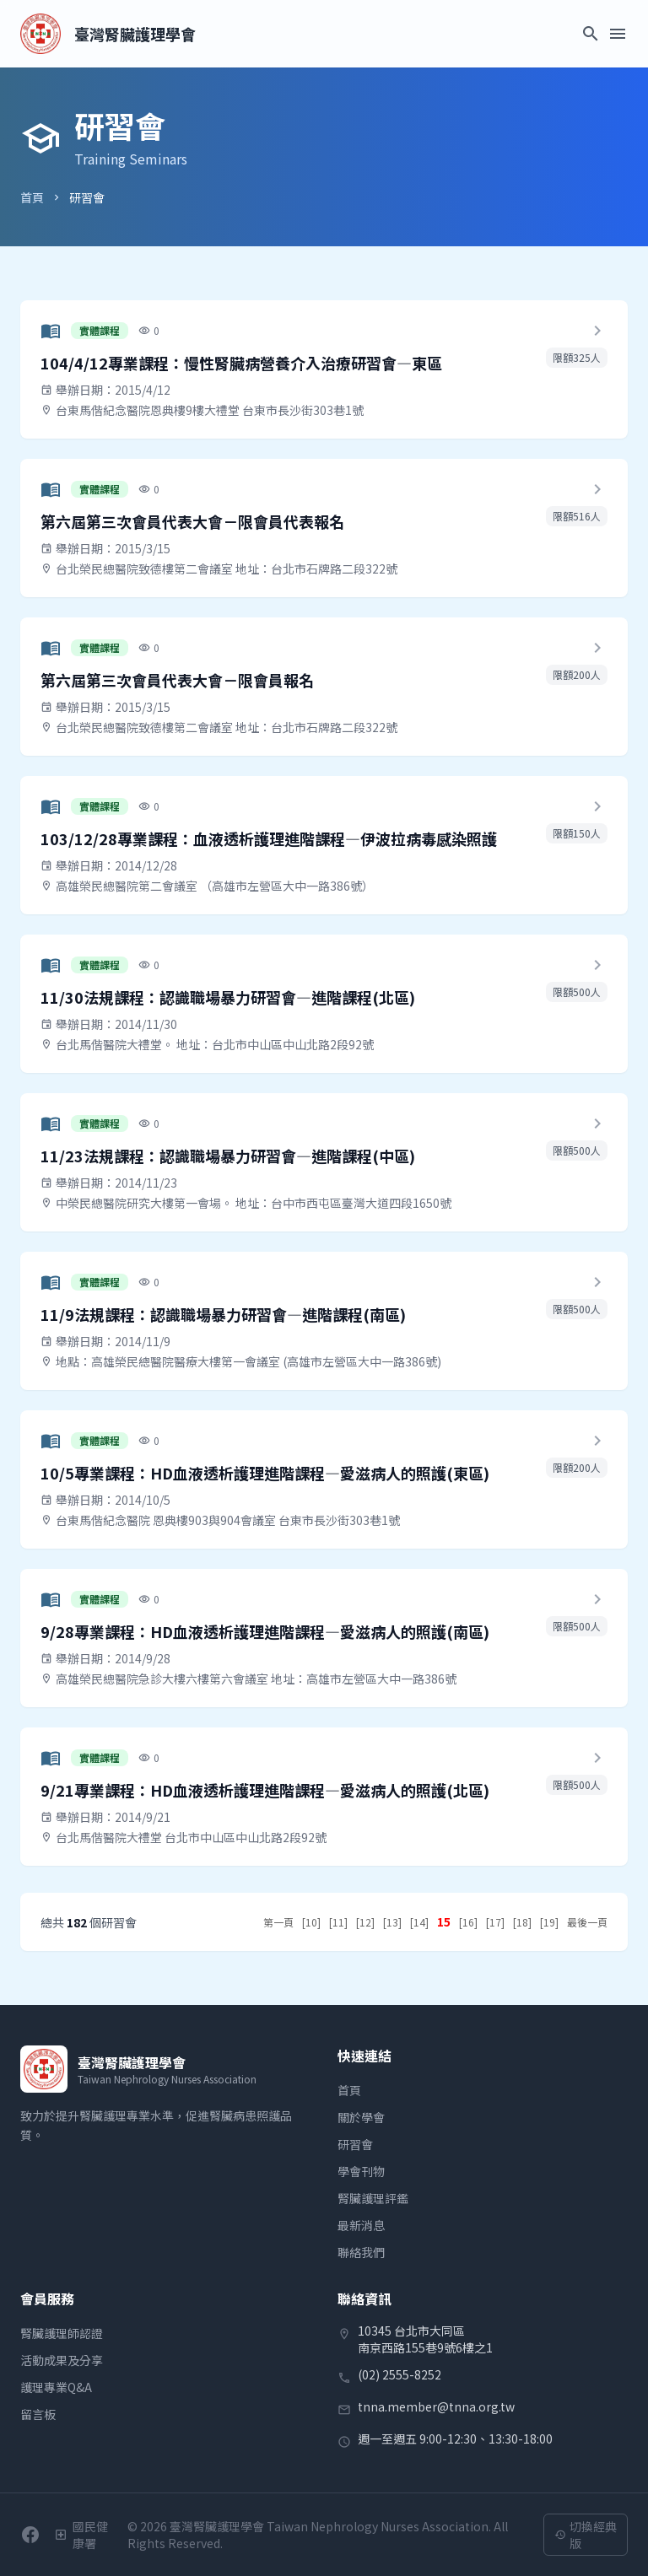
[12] (365, 1922)
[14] (419, 1922)
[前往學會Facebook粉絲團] (30, 2535)
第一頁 (278, 1922)
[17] (495, 1922)
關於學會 (361, 2117)
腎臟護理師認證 (61, 2333)
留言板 (38, 2414)
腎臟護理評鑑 (373, 2198)
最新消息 (361, 2225)
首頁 (32, 197)
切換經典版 (585, 2535)
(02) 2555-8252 (399, 2374)
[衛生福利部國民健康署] (84, 2535)
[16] (468, 1922)
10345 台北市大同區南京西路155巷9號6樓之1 (425, 2339)
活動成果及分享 (61, 2360)
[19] (549, 1922)
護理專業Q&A (56, 2387)
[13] (392, 1922)
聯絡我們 (361, 2252)
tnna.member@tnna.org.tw (436, 2406)
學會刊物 (361, 2171)
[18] (522, 1922)
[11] (338, 1922)
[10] (311, 1922)
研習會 (355, 2144)
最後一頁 (587, 1922)
